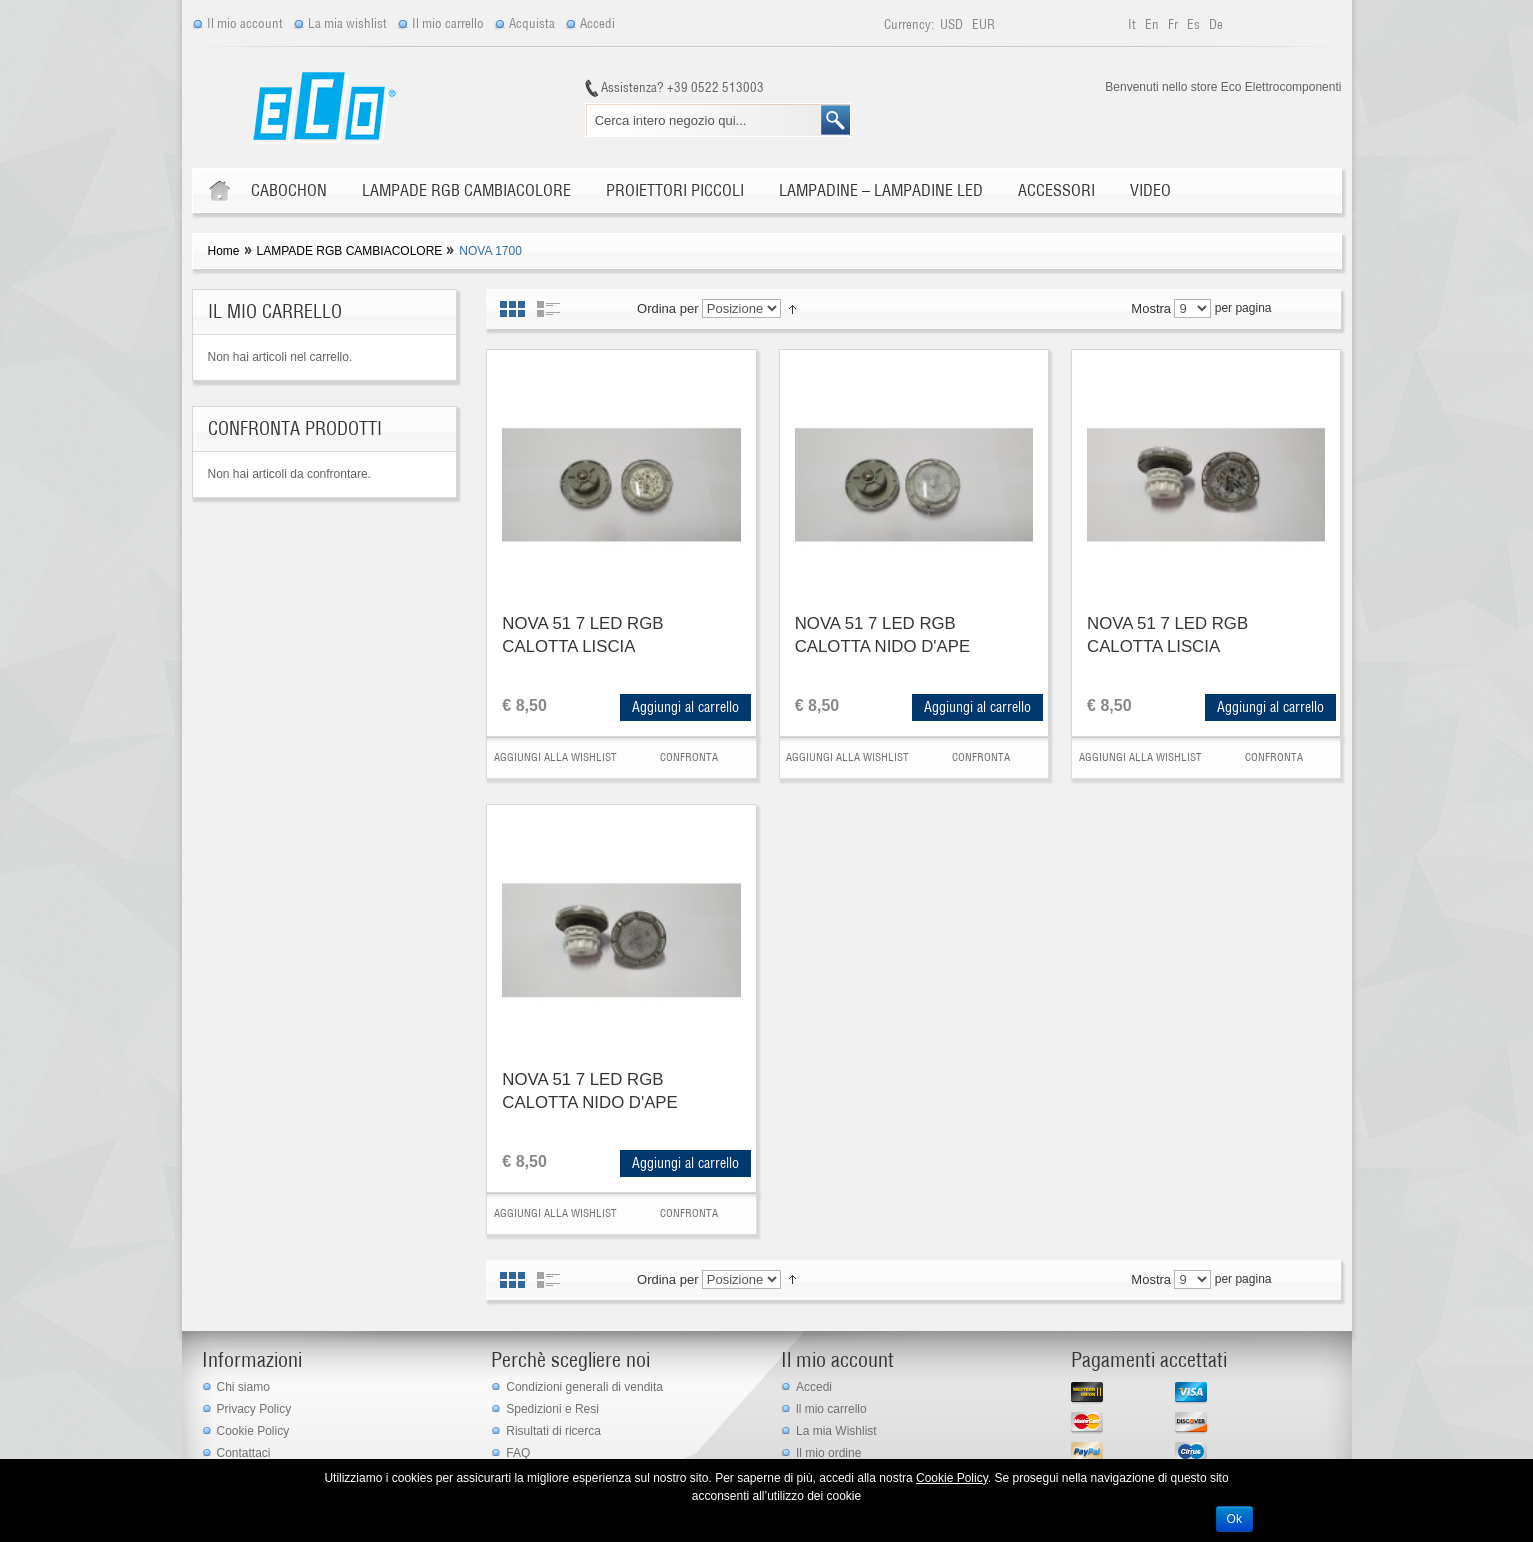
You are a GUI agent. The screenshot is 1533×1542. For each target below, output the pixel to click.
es (1195, 24)
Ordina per (667, 308)
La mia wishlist (347, 23)
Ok (1234, 1519)
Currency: (909, 24)
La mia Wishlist (836, 1431)
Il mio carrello (448, 23)
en (1153, 24)
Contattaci (244, 1453)
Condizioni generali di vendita (584, 1387)
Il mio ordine (828, 1453)
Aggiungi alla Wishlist (555, 757)
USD (953, 24)
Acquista (532, 23)
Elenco (548, 309)
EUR (983, 24)
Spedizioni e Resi (552, 1409)
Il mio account (245, 23)
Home (224, 251)
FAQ (518, 1453)
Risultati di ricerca (553, 1431)
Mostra (1151, 308)
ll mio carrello (831, 1409)
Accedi (597, 23)
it (1133, 24)
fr (1174, 24)
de (1216, 24)
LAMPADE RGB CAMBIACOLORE (350, 251)
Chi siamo (243, 1387)
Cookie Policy (253, 1431)
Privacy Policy (254, 1409)
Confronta (689, 757)
